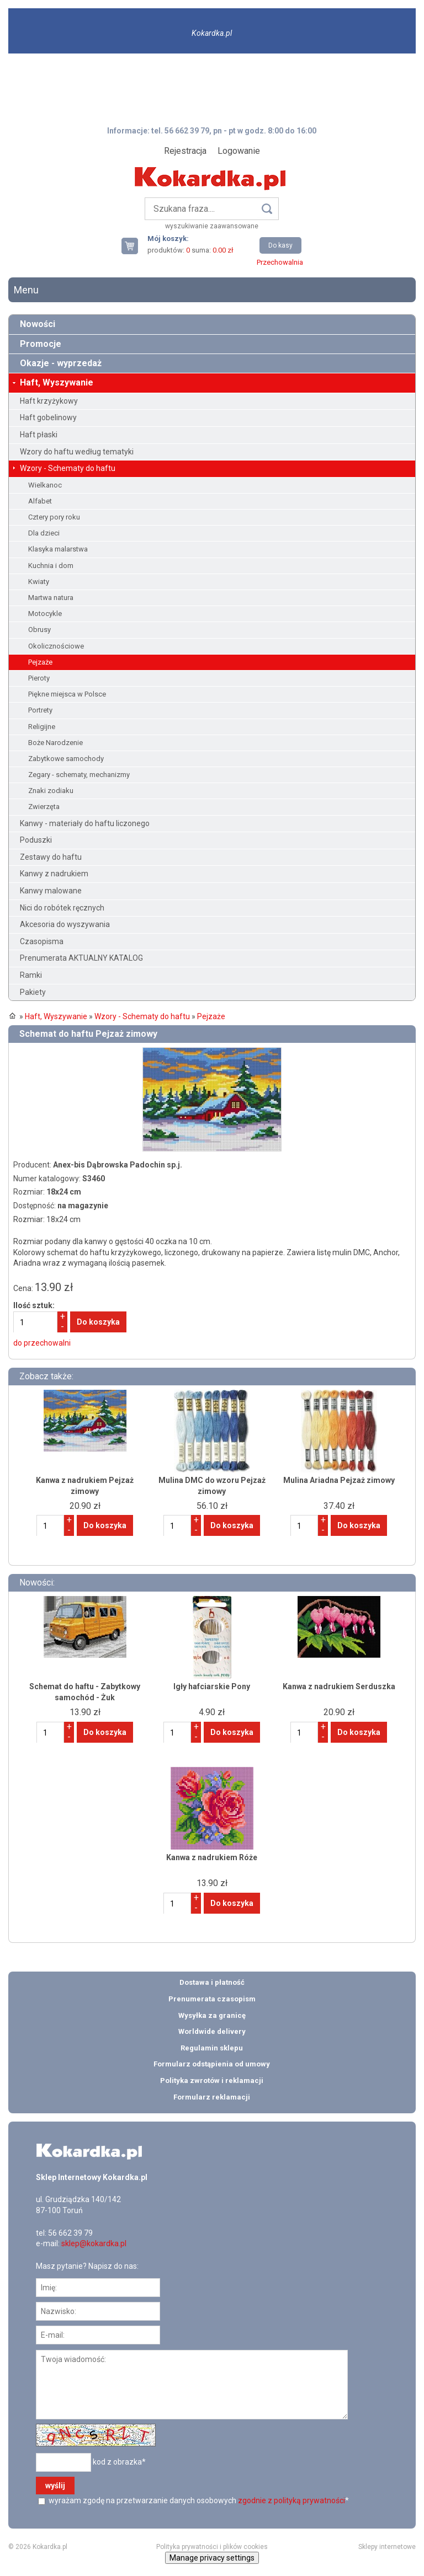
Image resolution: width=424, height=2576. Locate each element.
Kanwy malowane (51, 890)
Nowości (37, 324)
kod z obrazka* (119, 2461)
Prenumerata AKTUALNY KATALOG (81, 958)
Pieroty (39, 678)
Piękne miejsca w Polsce (67, 694)
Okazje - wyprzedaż (61, 363)
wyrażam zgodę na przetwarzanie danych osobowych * (198, 2500)
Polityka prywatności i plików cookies (212, 2547)
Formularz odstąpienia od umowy (211, 2064)
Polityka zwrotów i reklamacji (211, 2080)
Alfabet (40, 501)
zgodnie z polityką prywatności (291, 2500)
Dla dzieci (44, 533)
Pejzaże (40, 662)
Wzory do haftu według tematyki (77, 451)
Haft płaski (38, 434)
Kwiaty (38, 581)
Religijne (41, 726)
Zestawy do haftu (51, 857)
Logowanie (239, 151)
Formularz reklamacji (211, 2097)
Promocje (40, 344)
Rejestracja (185, 151)
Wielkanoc (45, 485)
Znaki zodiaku (50, 790)
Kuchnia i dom (50, 565)
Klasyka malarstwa (58, 549)
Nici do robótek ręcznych (62, 907)
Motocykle (45, 613)
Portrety (40, 710)
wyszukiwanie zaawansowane (211, 226)
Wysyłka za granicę (212, 2015)
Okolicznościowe (56, 646)
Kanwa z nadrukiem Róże (211, 1857)
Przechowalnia (280, 262)
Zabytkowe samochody (66, 758)
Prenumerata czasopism (212, 1999)
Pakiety (33, 992)
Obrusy (39, 629)
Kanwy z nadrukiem (54, 873)
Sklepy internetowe (387, 2547)
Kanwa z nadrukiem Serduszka (339, 1686)
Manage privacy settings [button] (212, 2557)
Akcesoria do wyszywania (65, 924)
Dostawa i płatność (212, 1982)
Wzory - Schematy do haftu (67, 468)
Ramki (31, 975)
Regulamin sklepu (212, 2048)
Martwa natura (50, 597)
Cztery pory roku (54, 517)
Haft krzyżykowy (49, 401)
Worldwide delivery (212, 2031)
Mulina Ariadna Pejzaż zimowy (339, 1480)
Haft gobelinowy (48, 417)
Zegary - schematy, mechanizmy (79, 774)
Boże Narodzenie (55, 742)
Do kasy (280, 245)
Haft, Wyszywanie (56, 382)
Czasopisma (41, 941)
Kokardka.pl (212, 33)
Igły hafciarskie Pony (211, 1686)
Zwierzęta (44, 806)
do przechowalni (42, 1342)
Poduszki (36, 840)
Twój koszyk (134, 246)
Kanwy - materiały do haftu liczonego (85, 823)
